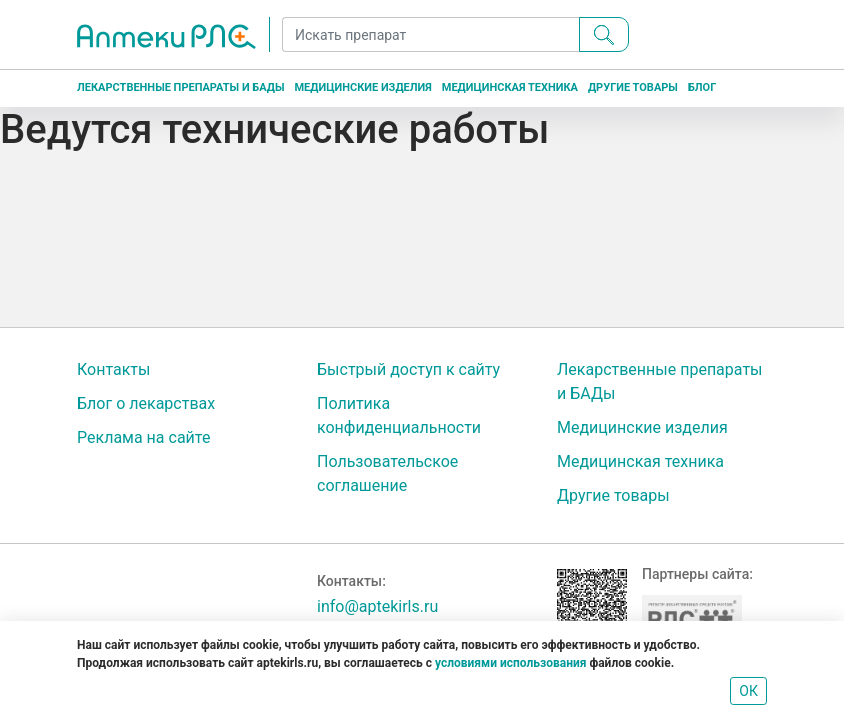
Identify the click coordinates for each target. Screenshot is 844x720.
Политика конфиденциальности (399, 415)
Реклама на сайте (143, 437)
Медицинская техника (510, 87)
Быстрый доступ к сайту (408, 369)
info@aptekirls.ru (377, 606)
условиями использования (510, 663)
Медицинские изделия (362, 87)
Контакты (113, 369)
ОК (748, 691)
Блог (702, 87)
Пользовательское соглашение (387, 473)
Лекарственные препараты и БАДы (180, 87)
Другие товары (633, 87)
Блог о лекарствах (146, 403)
